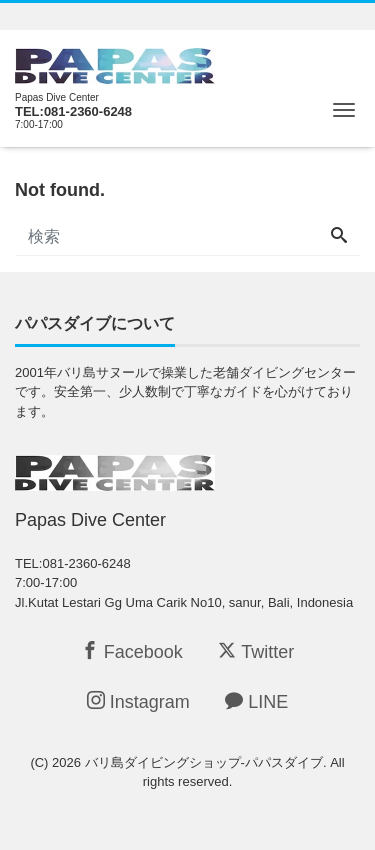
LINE (256, 701)
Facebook (132, 651)
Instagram (138, 701)
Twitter (256, 651)
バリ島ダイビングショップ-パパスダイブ (204, 762)
